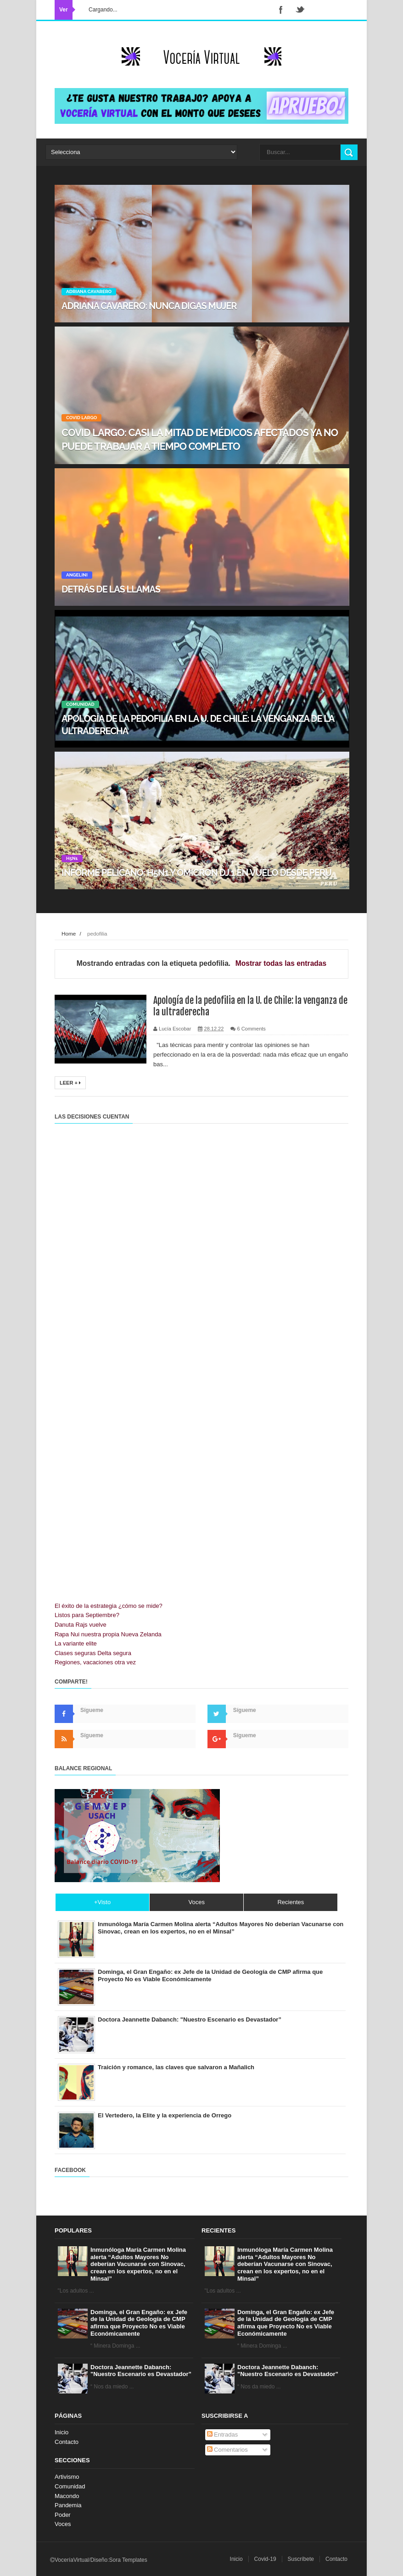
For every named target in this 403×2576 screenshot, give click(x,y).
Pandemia (68, 2505)
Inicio (61, 2432)
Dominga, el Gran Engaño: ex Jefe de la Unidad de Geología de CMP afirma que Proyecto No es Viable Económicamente (138, 2323)
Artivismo (67, 2476)
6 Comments (251, 1028)
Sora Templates (128, 2560)
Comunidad (70, 2486)
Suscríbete (301, 2559)
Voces (63, 2524)
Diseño (98, 2560)
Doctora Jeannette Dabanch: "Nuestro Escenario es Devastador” (140, 2371)
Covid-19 (265, 2559)
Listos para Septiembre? (87, 1615)
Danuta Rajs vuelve (80, 1624)
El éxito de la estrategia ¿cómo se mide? (108, 1605)
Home (69, 933)
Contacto (66, 2441)
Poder (63, 2514)
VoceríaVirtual (72, 2560)
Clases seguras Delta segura (93, 1653)
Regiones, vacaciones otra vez (95, 1662)
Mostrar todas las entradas (280, 963)
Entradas (222, 2434)
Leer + (70, 1083)
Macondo (67, 2496)
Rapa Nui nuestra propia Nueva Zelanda (108, 1634)
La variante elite (76, 1643)
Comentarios (227, 2449)
